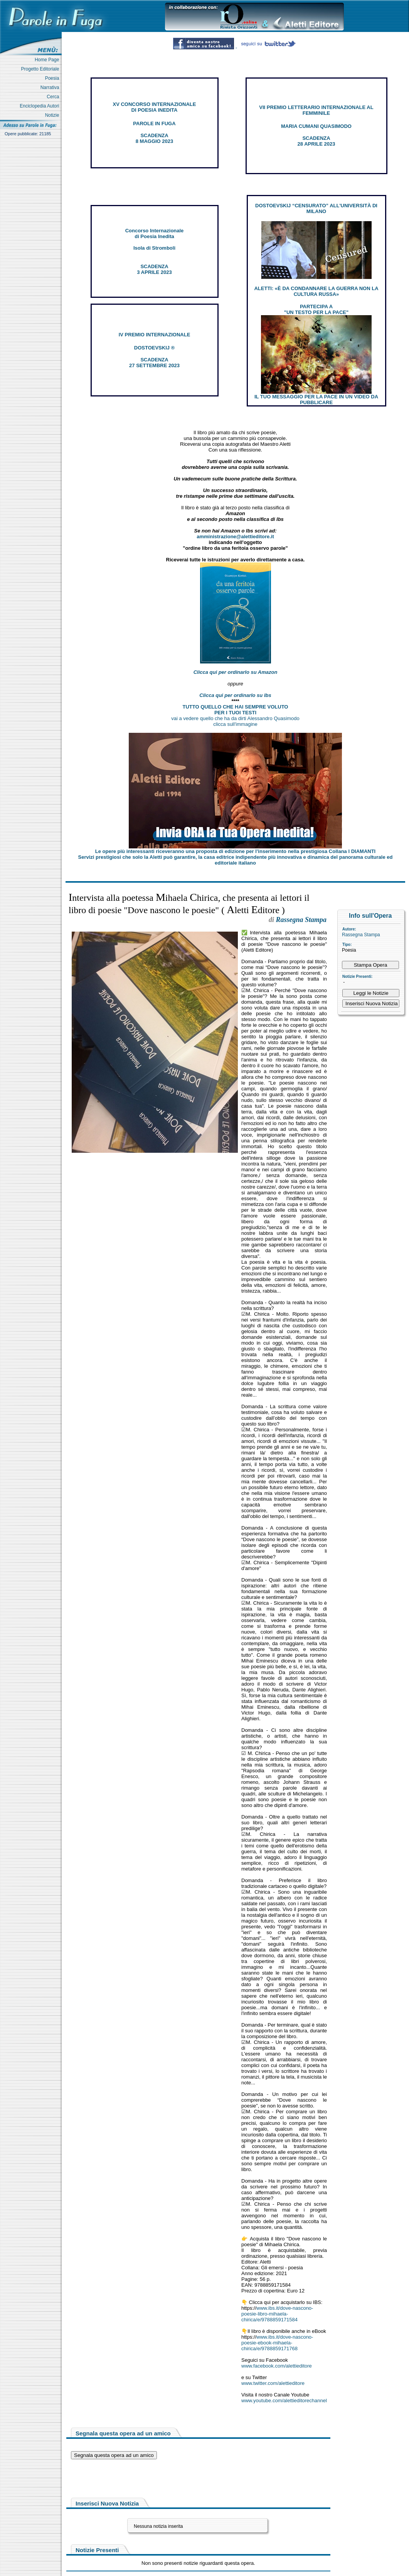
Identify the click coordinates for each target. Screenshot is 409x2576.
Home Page (48, 59)
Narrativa (51, 87)
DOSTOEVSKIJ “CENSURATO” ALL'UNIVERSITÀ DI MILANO (316, 208)
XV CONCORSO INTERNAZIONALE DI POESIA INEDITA (154, 107)
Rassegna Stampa (361, 934)
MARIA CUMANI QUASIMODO (316, 126)
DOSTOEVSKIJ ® (154, 348)
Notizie (53, 115)
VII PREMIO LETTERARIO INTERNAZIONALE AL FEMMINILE (316, 110)
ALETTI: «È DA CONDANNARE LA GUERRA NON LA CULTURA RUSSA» (316, 291)
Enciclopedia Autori (41, 106)
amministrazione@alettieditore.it (235, 536)
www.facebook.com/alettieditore (276, 2366)
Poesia (53, 78)
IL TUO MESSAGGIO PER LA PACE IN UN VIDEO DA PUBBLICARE (316, 399)
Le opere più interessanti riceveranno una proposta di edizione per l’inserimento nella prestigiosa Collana (235, 851)
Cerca (54, 96)
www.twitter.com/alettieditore (273, 2383)
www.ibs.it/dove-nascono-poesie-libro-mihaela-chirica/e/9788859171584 (277, 2313)
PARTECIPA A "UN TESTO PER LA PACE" (316, 309)
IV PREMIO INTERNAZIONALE (154, 335)
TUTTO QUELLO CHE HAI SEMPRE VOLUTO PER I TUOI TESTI (235, 709)
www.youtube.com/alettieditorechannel (284, 2400)
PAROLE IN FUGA (154, 123)
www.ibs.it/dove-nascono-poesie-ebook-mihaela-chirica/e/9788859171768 (277, 2342)
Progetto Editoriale (41, 69)
